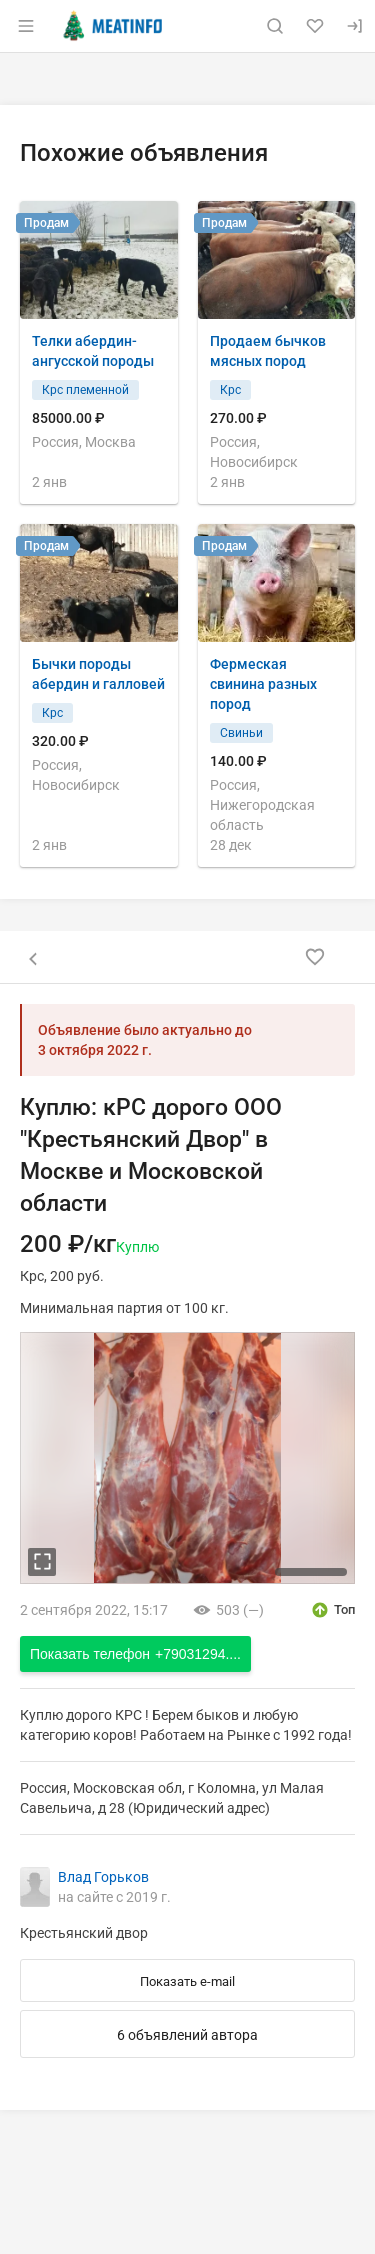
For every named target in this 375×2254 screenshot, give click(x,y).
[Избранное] (315, 26)
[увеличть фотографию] (42, 1562)
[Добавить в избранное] (315, 957)
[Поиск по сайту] (275, 26)
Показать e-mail (187, 1981)
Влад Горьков (103, 1877)
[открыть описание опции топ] (332, 1610)
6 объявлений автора (187, 2035)
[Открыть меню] (26, 26)
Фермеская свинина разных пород (263, 684)
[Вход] (355, 26)
